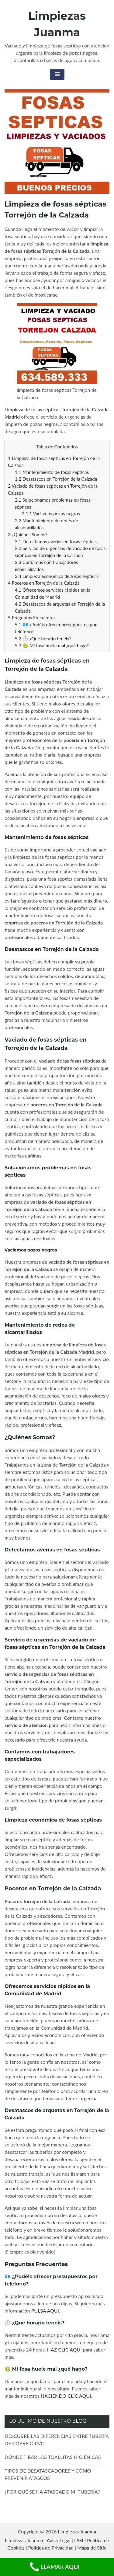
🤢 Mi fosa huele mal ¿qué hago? (52, 645)
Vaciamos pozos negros (51, 513)
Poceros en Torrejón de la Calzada (44, 583)
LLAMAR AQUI (53, 2567)
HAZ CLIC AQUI (64, 2349)
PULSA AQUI (45, 2310)
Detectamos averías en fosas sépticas (56, 541)
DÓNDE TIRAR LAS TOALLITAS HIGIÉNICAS (53, 2457)
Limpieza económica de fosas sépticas (57, 576)
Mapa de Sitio (91, 2547)
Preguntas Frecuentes (31, 617)
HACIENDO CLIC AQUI (66, 2396)
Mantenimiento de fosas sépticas (52, 472)
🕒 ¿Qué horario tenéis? (43, 638)
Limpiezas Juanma (77, 2531)
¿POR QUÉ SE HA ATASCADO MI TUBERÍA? (52, 2491)
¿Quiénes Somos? (27, 534)
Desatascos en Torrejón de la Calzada (56, 479)
